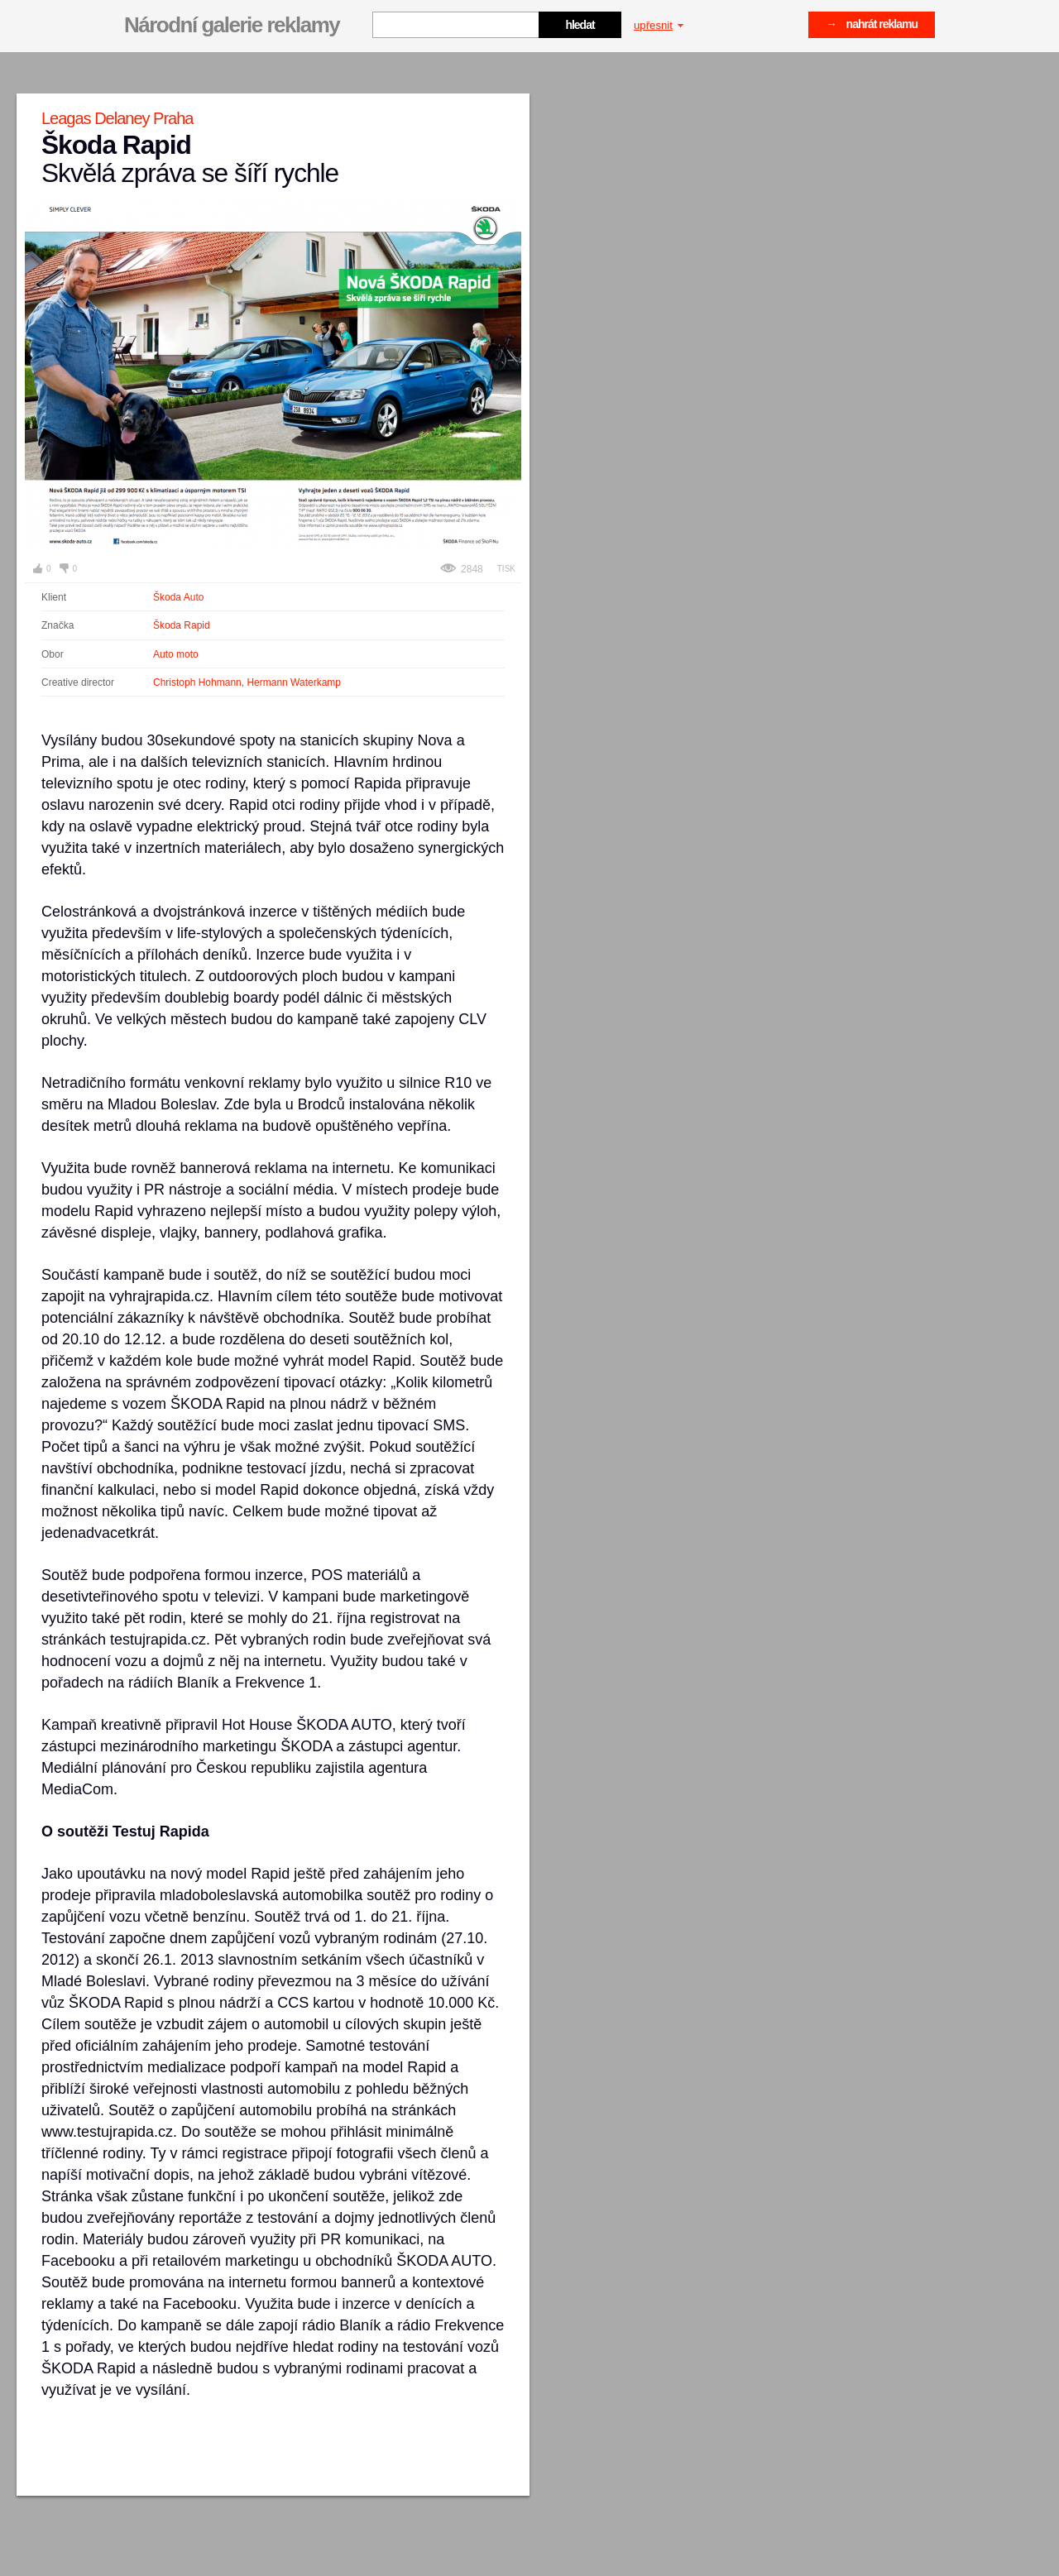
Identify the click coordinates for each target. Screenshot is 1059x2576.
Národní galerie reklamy (231, 24)
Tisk (506, 568)
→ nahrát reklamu (872, 24)
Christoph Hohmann (197, 682)
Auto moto (176, 654)
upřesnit (658, 25)
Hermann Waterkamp (294, 682)
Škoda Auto (178, 597)
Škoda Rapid (181, 625)
